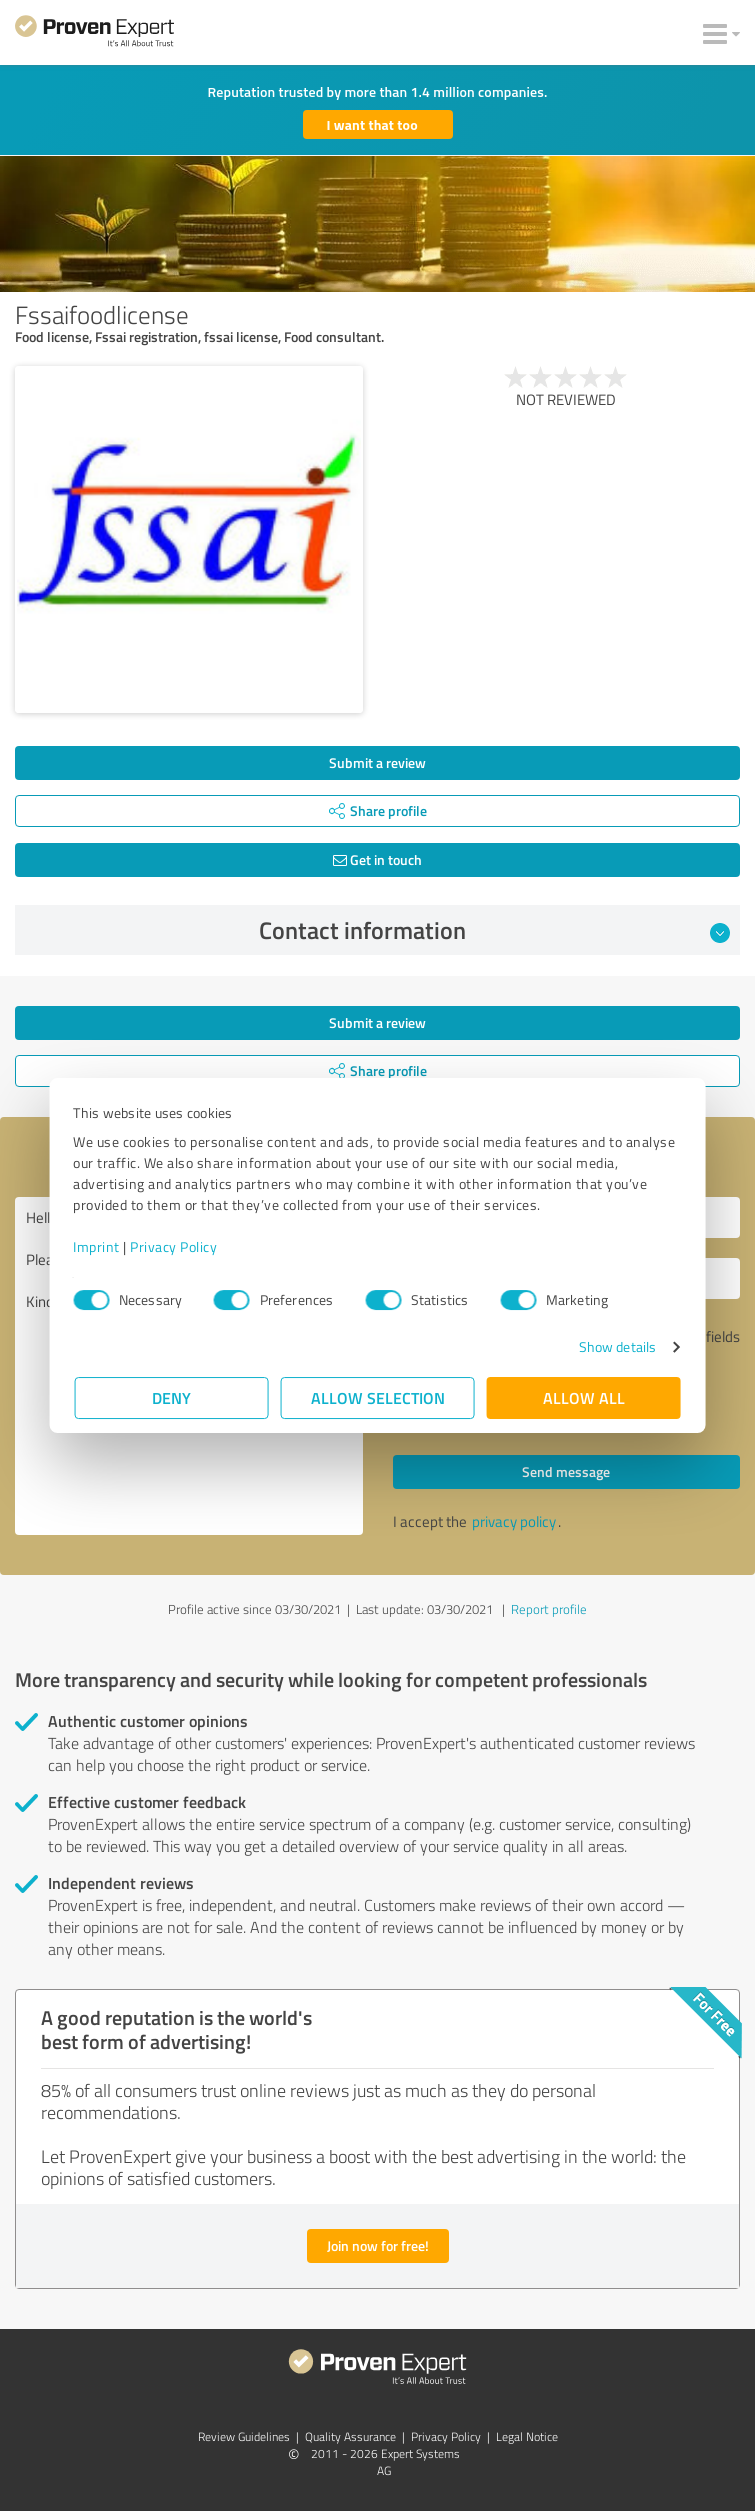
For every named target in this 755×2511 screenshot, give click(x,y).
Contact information (494, 930)
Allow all (584, 1397)
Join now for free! (378, 2245)
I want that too (372, 124)
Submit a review (377, 762)
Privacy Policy (175, 1246)
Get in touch (377, 859)
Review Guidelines (244, 2436)
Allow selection (378, 1397)
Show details (615, 1346)
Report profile (549, 1609)
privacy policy (514, 1521)
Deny (171, 1397)
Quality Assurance (350, 2436)
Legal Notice (527, 2436)
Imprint (98, 1246)
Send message (566, 1471)
